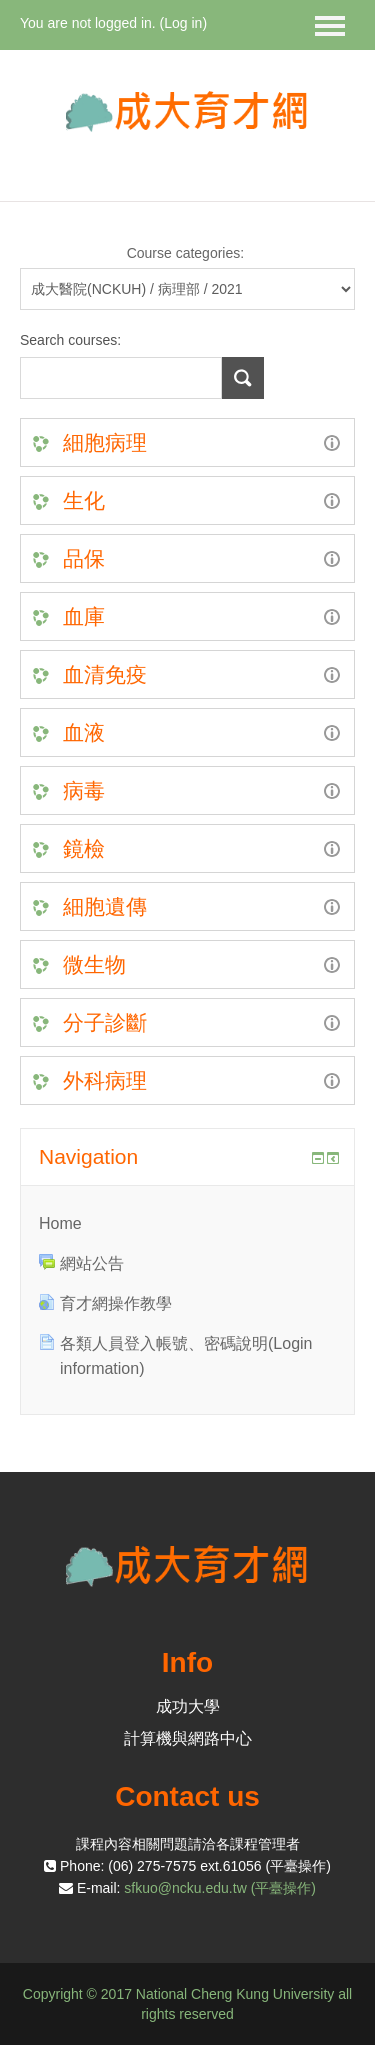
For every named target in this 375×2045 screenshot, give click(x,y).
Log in (183, 23)
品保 (84, 558)
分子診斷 (105, 1022)
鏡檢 (84, 848)
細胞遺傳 (105, 906)
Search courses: (70, 340)
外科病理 (105, 1080)
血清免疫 (105, 674)
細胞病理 (105, 442)
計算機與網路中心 (188, 1738)
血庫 (84, 616)
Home (60, 1223)
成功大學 (188, 1706)
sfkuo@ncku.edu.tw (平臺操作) (220, 1888)
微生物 (94, 964)
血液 (84, 732)
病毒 (84, 790)
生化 (84, 500)
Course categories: (186, 253)
